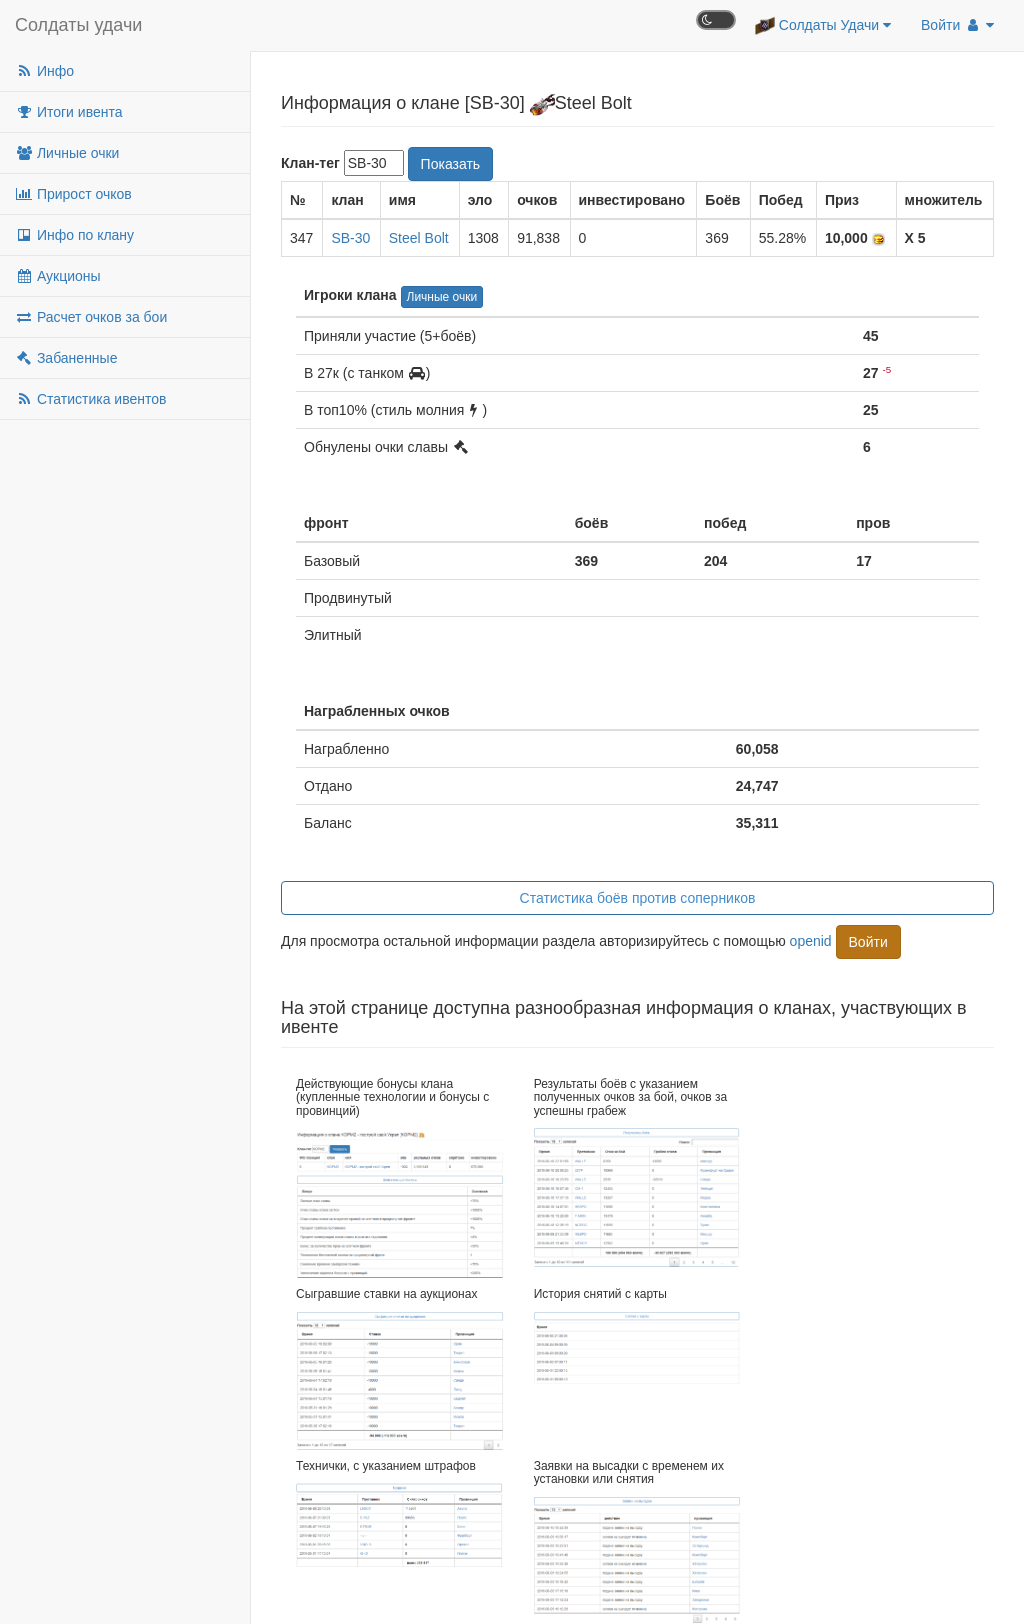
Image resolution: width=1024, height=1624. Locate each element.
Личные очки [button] (442, 297)
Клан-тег (310, 163)
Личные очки (67, 153)
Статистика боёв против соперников (638, 898)
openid (811, 940)
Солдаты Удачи (823, 26)
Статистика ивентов (90, 399)
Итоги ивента (68, 112)
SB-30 (350, 238)
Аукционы (58, 276)
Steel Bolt (419, 238)
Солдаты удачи (78, 25)
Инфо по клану (74, 235)
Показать (451, 164)
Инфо (44, 71)
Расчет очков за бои (91, 317)
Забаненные (66, 358)
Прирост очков (73, 194)
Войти (957, 25)
